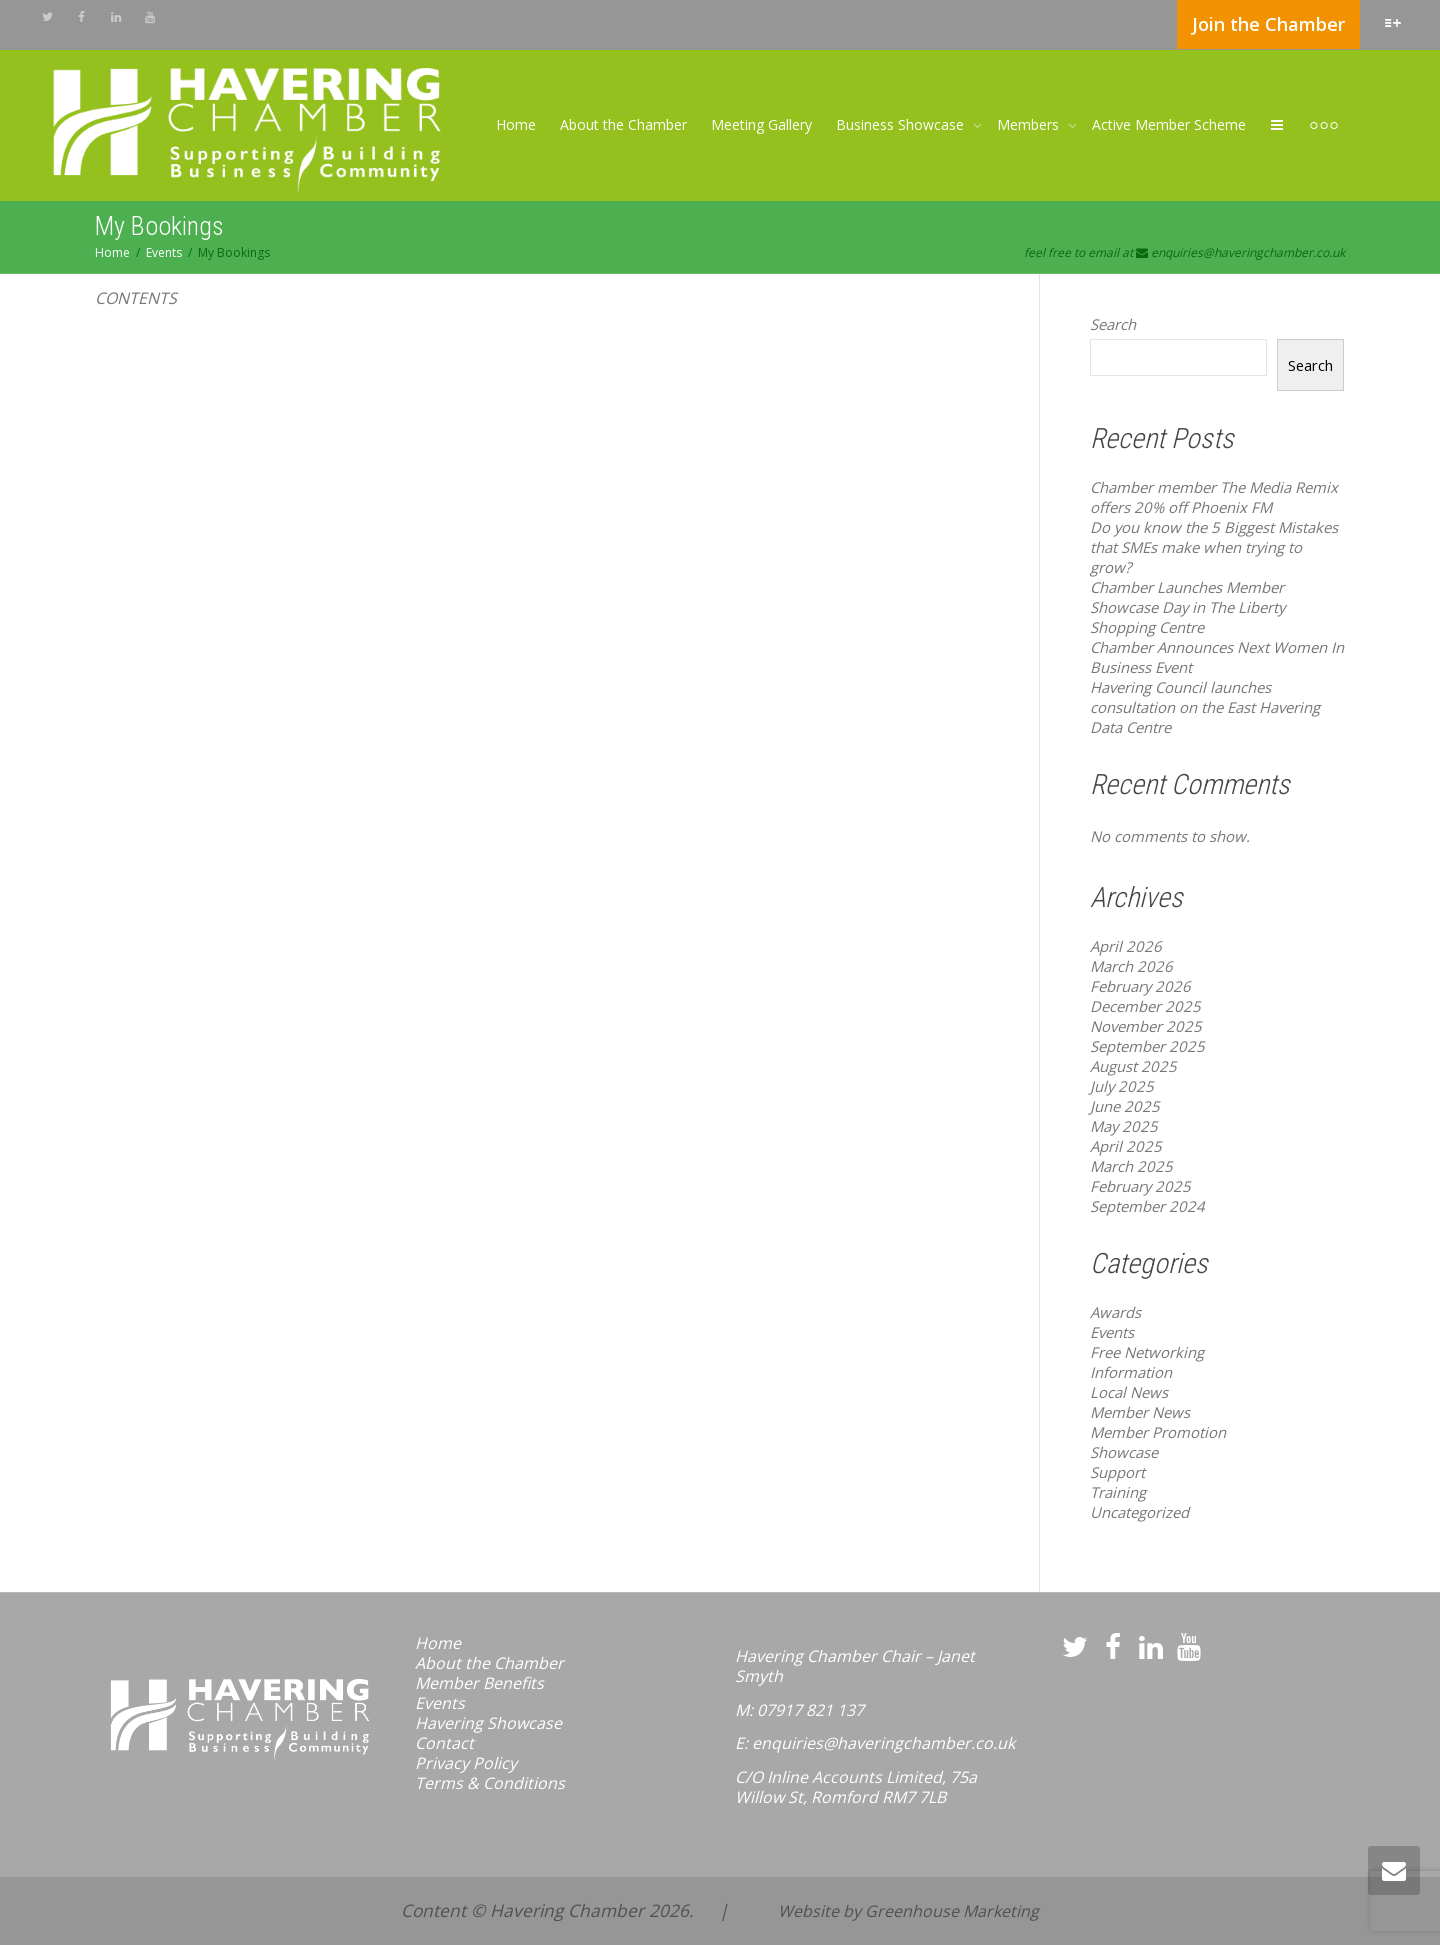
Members (1030, 124)
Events (1112, 1332)
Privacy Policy (466, 1763)
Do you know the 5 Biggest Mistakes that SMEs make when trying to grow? (1214, 547)
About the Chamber (623, 124)
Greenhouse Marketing (952, 1911)
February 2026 (1140, 986)
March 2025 (1131, 1166)
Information (1131, 1372)
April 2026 (1126, 946)
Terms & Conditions (490, 1783)
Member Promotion (1158, 1432)
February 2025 (1140, 1186)
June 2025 (1125, 1106)
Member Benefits (479, 1683)
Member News (1140, 1412)
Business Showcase (902, 124)
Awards (1115, 1312)
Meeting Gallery (761, 124)
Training (1118, 1492)
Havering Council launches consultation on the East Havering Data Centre (1205, 707)
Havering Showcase (488, 1723)
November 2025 (1146, 1026)
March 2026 (1131, 966)
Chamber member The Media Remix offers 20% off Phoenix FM (1214, 497)
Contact (444, 1743)
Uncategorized (1139, 1512)
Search (1113, 324)
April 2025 (1126, 1146)
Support (1117, 1472)
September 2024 (1147, 1206)
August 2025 (1133, 1066)
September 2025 (1147, 1046)
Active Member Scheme (1169, 124)
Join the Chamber (1268, 24)
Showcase (1124, 1452)
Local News (1129, 1392)
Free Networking (1147, 1352)
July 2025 (1122, 1086)
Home (516, 124)
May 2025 (1124, 1126)
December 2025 (1145, 1006)
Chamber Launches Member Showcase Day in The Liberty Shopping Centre (1187, 607)
